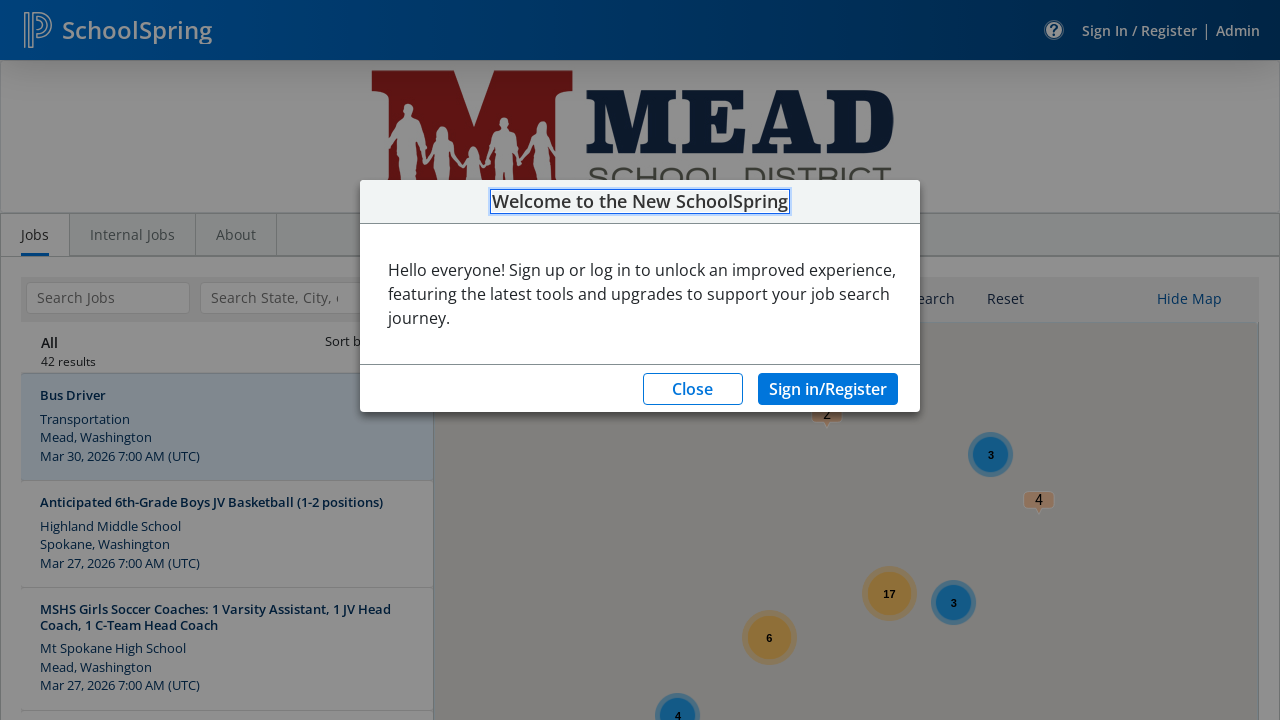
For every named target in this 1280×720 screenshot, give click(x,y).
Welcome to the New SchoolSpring (640, 202)
